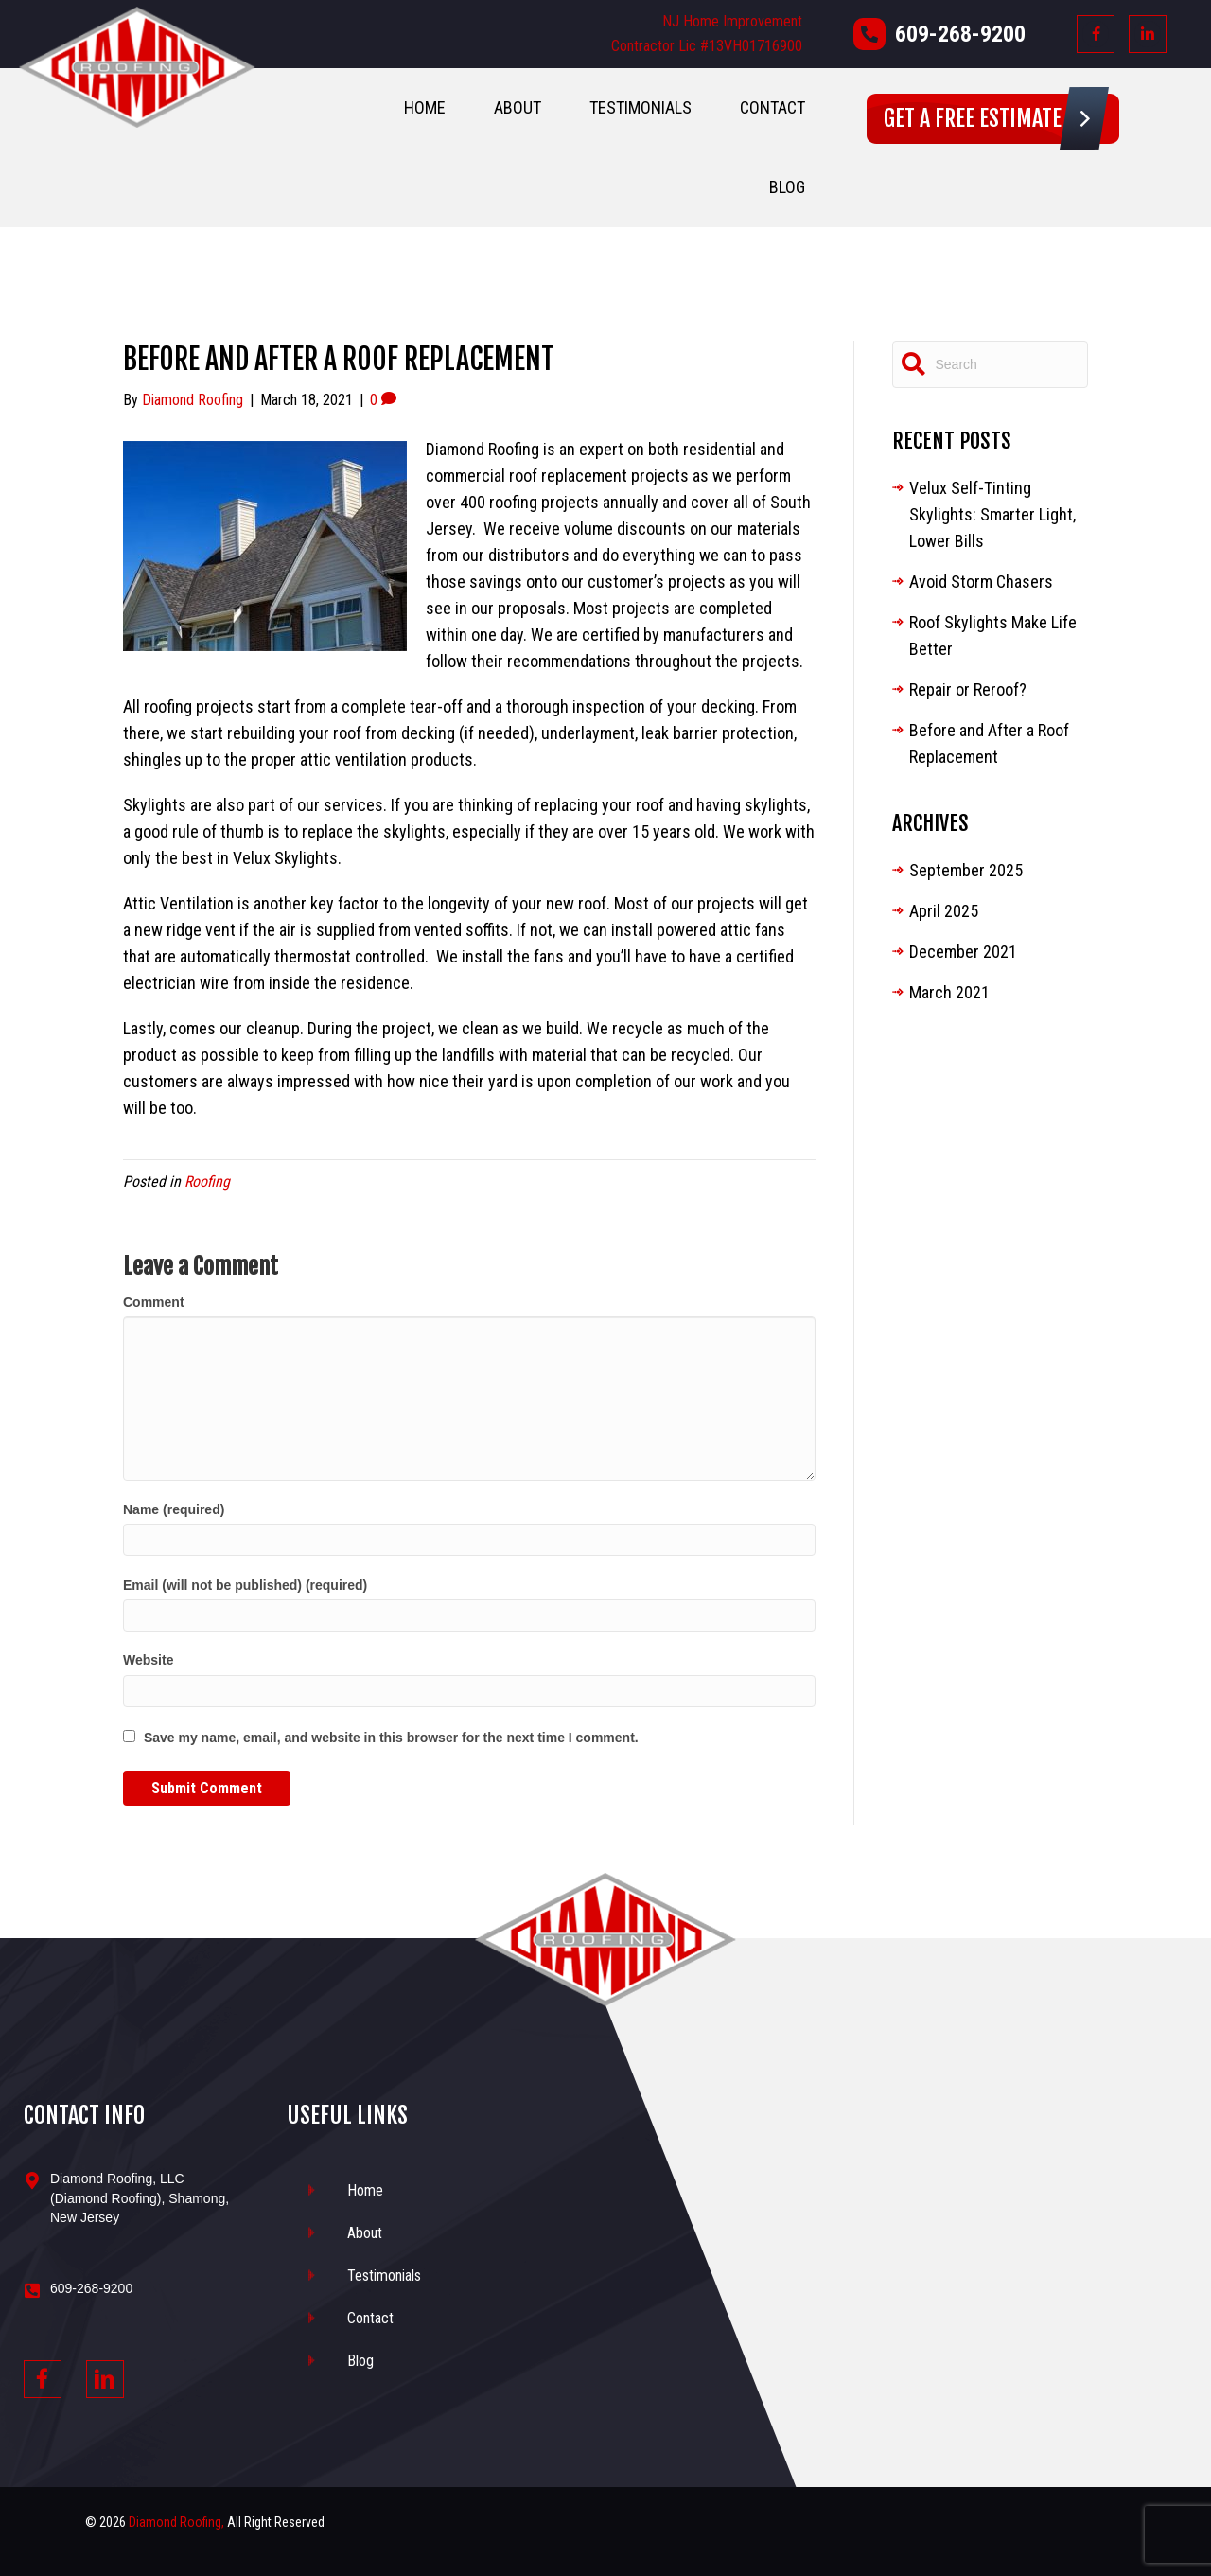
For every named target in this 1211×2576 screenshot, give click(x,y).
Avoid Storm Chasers (981, 581)
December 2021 (963, 952)
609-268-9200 (960, 34)
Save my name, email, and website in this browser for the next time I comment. (391, 1737)
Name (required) (173, 1509)
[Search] (990, 364)
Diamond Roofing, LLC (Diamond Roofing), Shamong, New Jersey (139, 2198)
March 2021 (949, 992)
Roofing (207, 1182)
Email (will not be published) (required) (245, 1585)
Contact (772, 107)
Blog (787, 187)
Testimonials (640, 107)
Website (148, 1659)
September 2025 (966, 870)
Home (425, 107)
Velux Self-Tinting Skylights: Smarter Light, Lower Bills (992, 514)
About (517, 107)
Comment (153, 1302)
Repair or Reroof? (968, 689)
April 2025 (943, 911)
